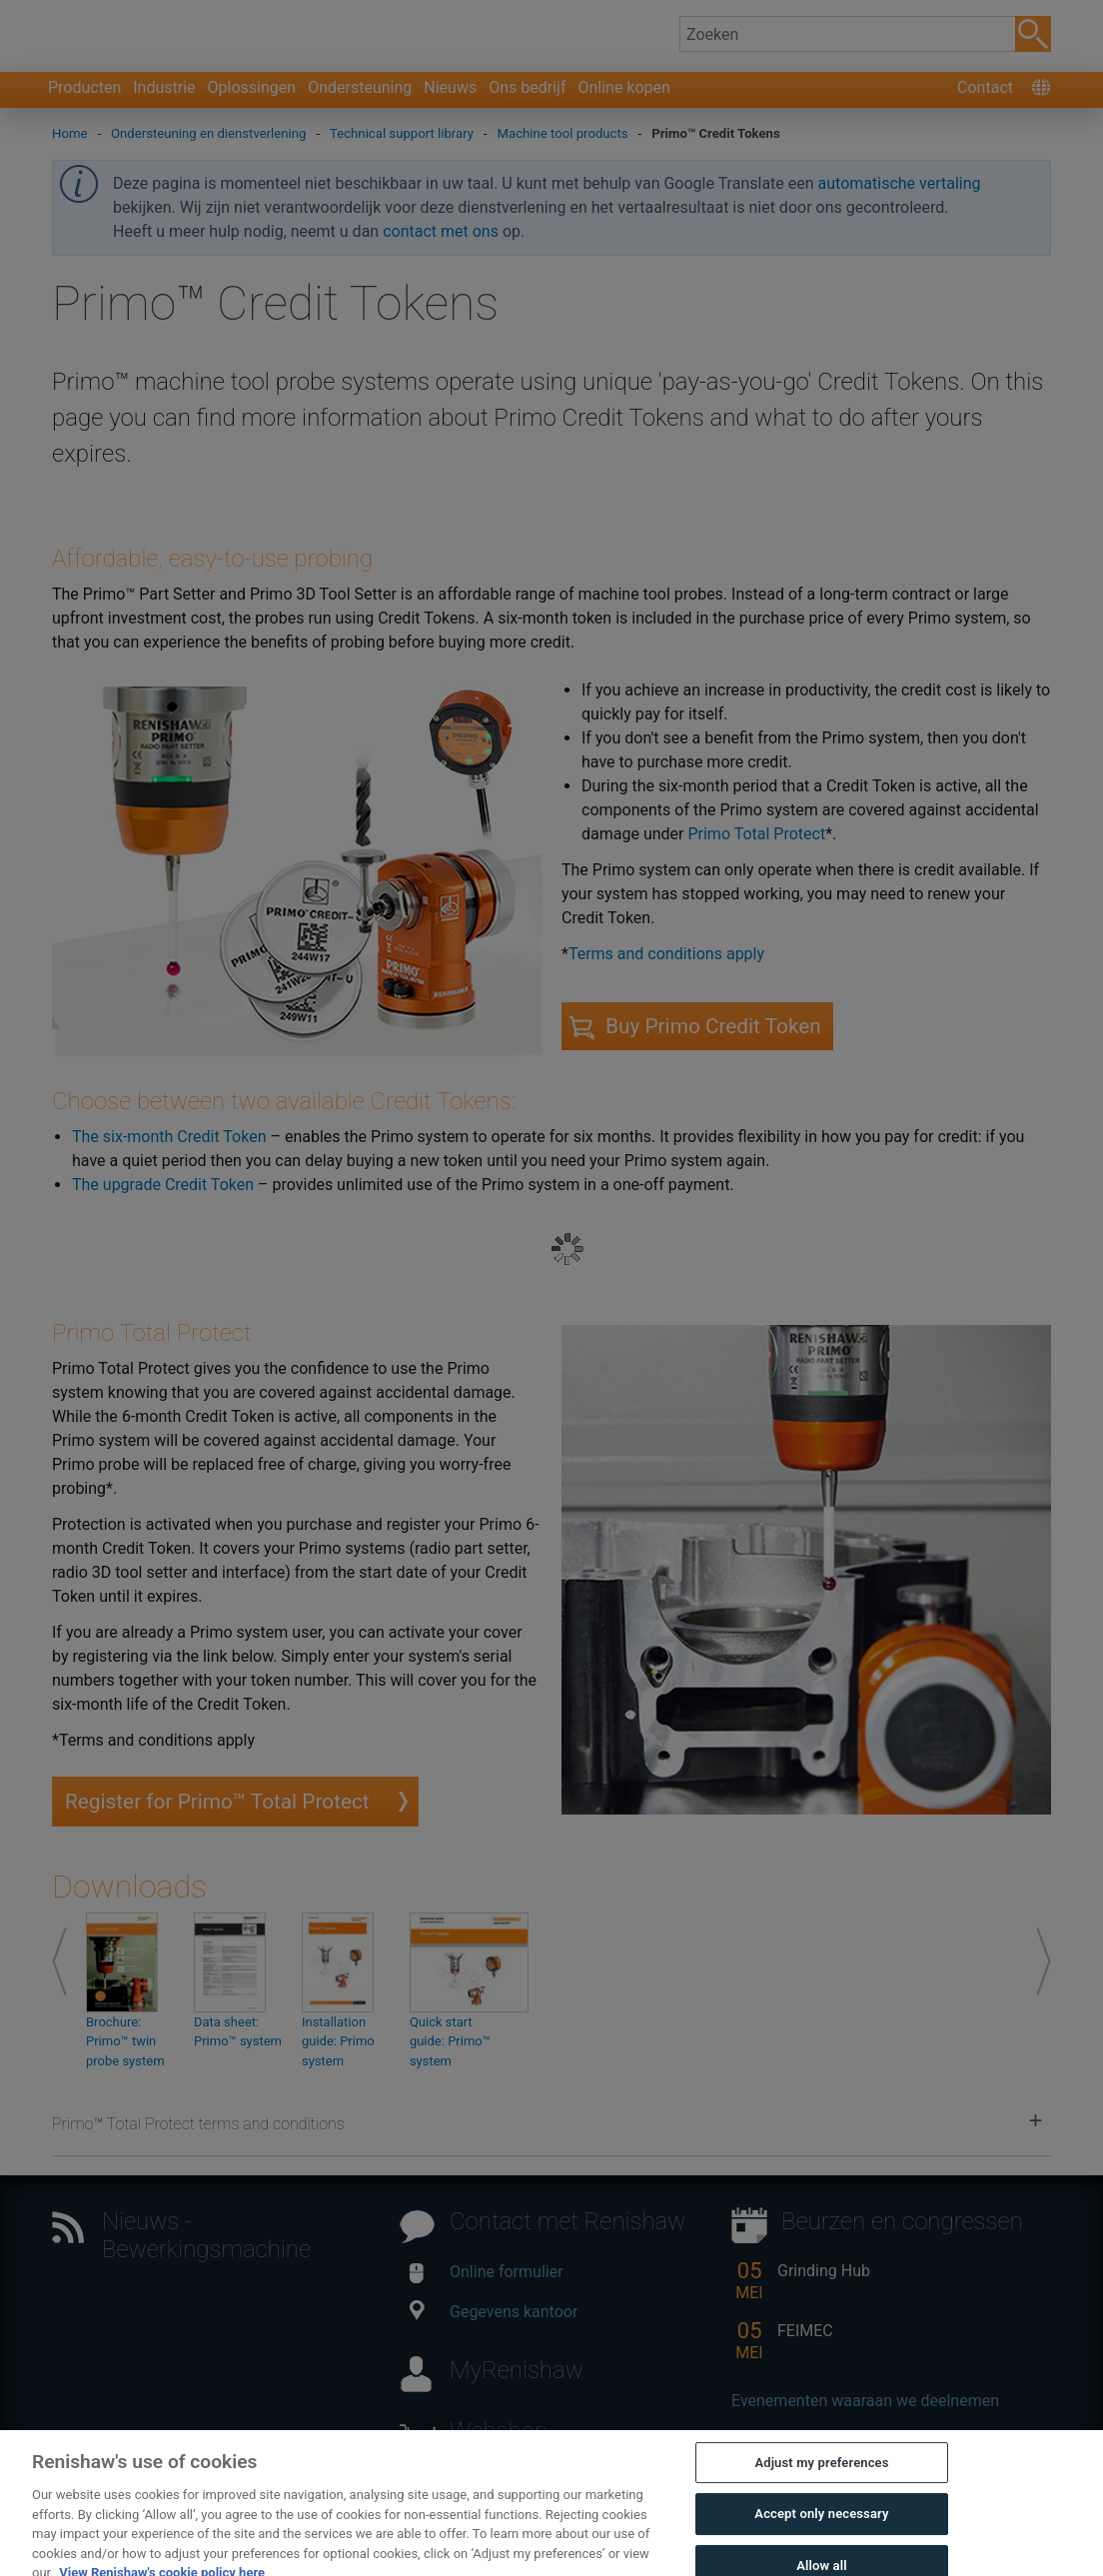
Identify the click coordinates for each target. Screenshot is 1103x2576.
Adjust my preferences (821, 2491)
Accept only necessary (821, 2543)
